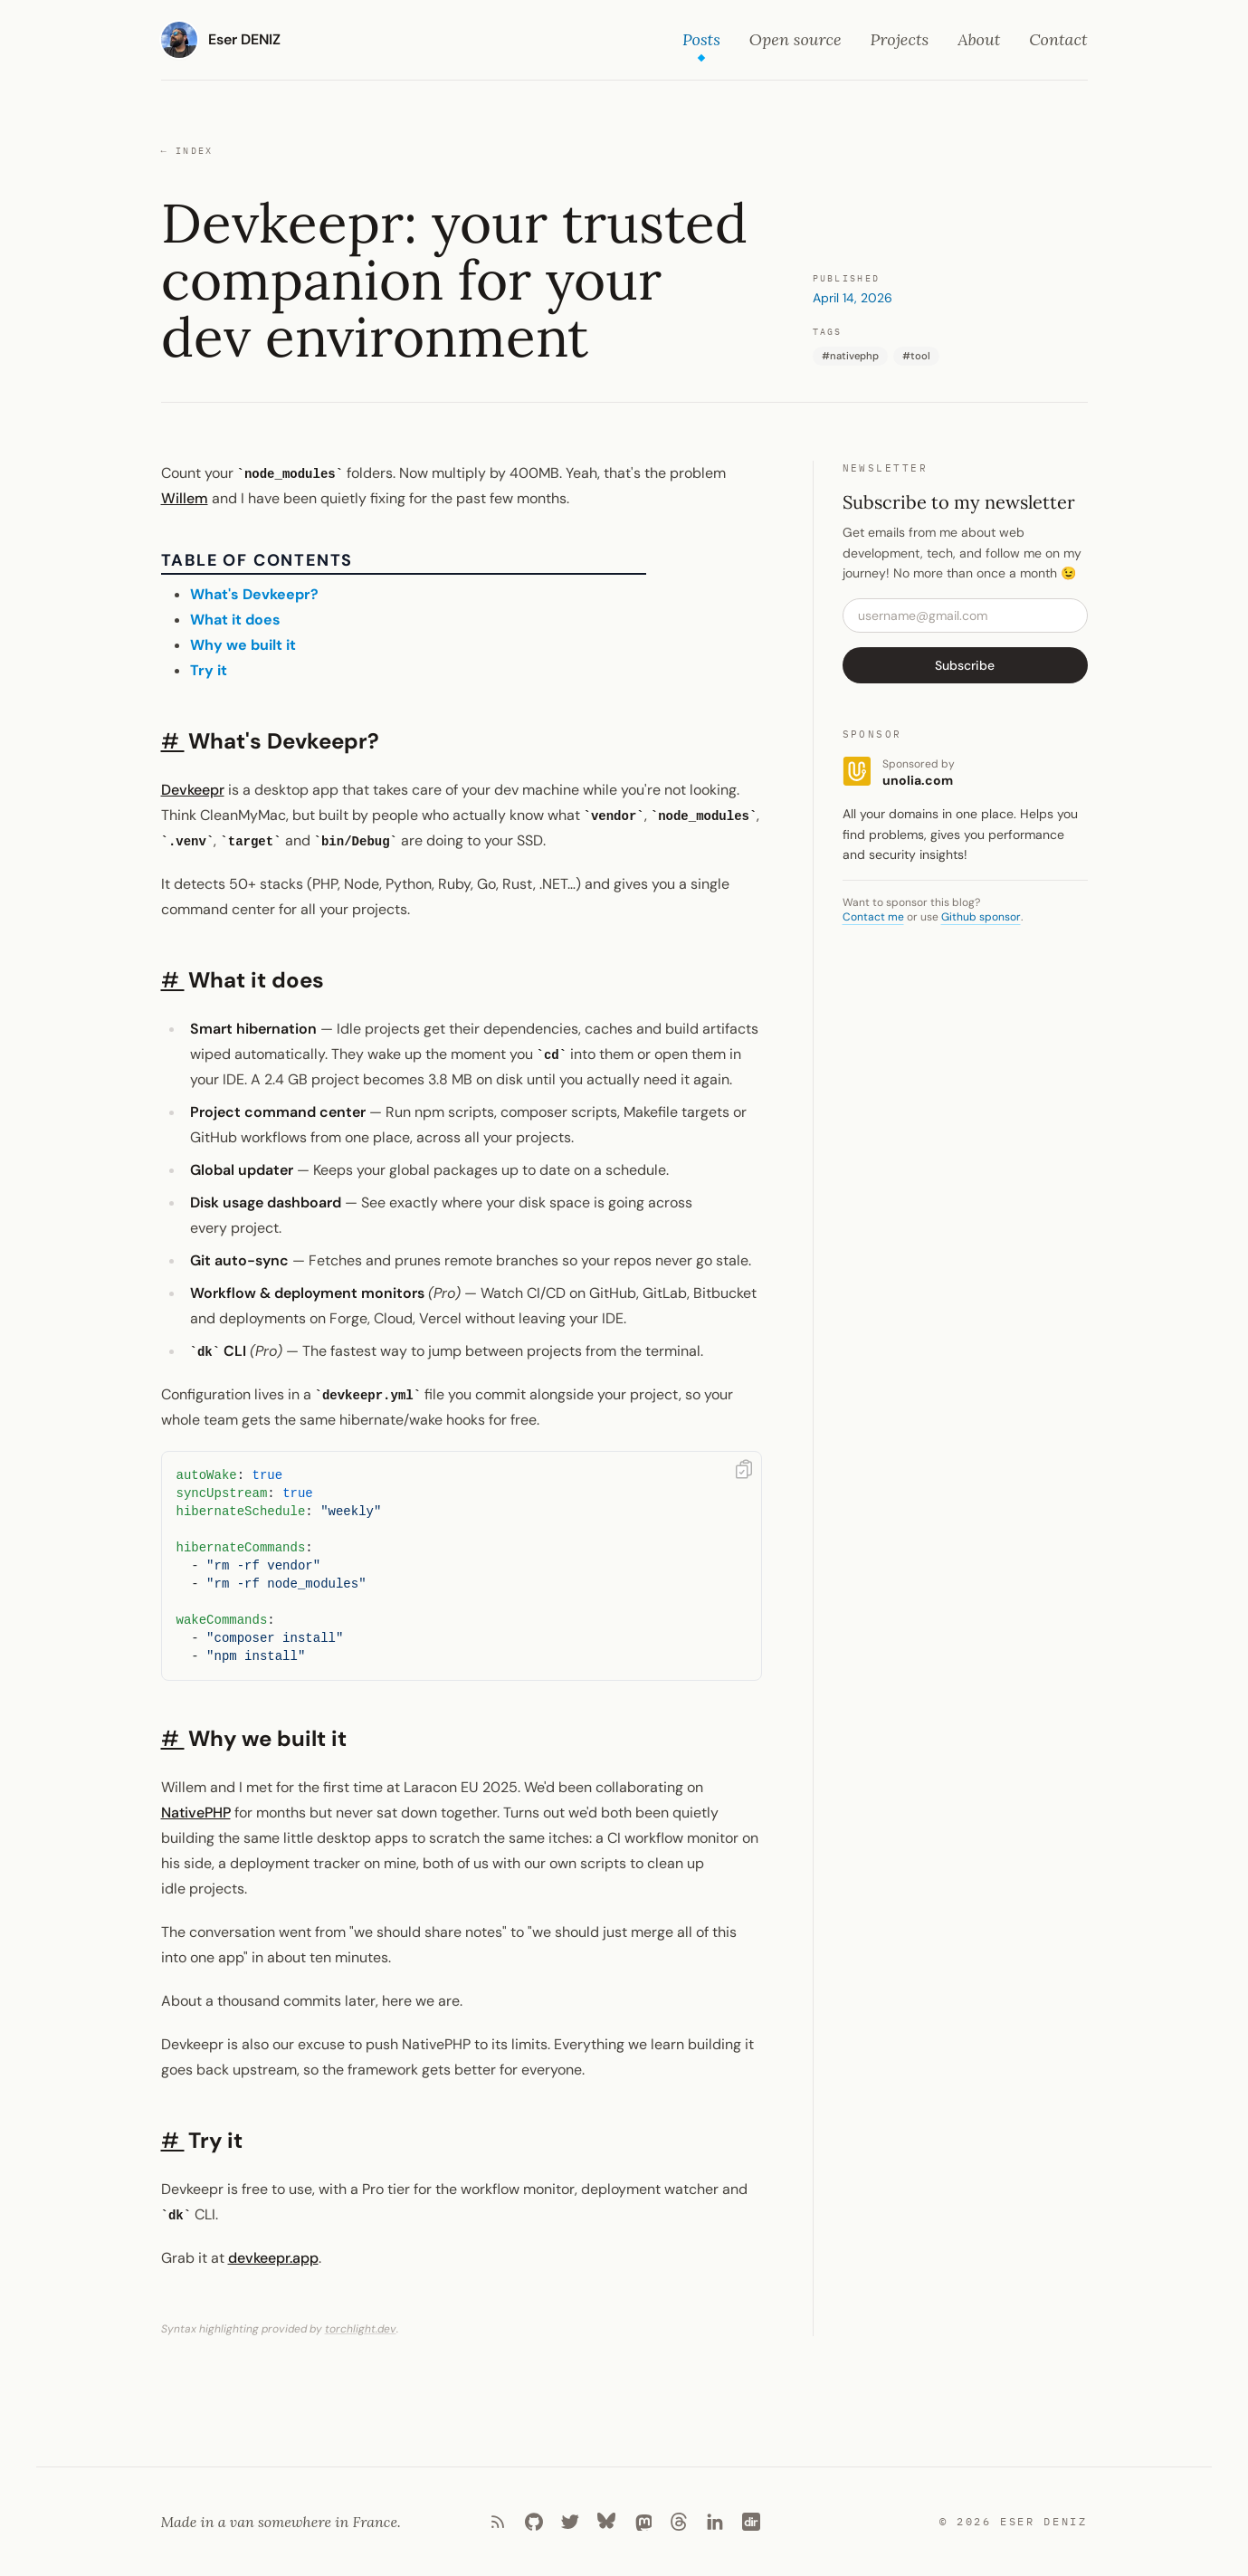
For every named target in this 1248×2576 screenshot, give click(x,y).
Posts (701, 40)
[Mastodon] (643, 2522)
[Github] (534, 2522)
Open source (795, 39)
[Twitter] (570, 2522)
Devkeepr (192, 789)
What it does (235, 619)
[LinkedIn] (715, 2522)
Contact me (873, 917)
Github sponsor (981, 917)
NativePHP (196, 1812)
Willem (184, 498)
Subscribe (965, 665)
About (978, 39)
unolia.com (917, 780)
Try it (208, 670)
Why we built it (243, 644)
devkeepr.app (273, 2257)
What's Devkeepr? (254, 594)
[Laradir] (751, 2522)
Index (187, 151)
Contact (1058, 39)
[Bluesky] (606, 2522)
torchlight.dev (360, 2329)
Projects (900, 39)
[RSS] (498, 2522)
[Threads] (679, 2522)
